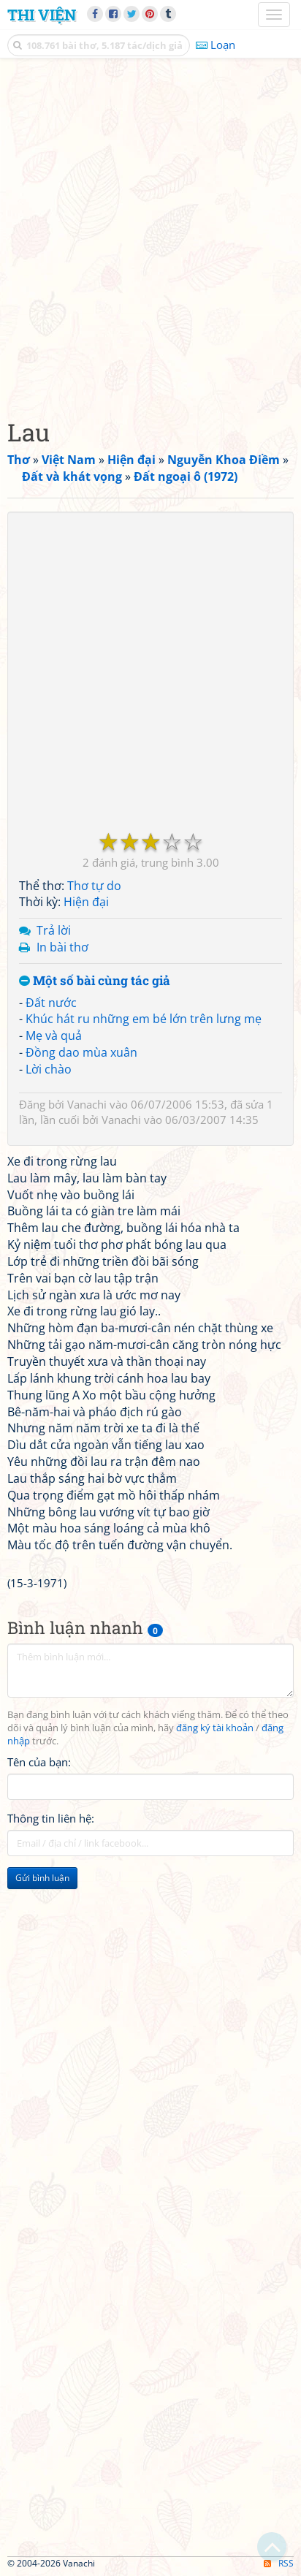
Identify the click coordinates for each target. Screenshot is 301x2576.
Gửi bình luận (42, 1878)
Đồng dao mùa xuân (81, 1052)
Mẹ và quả (54, 1035)
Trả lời (54, 930)
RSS (279, 2563)
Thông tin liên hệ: (50, 1818)
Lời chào (49, 1069)
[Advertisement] (150, 234)
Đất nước (51, 1003)
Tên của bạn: (39, 1762)
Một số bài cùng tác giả (94, 981)
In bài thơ (62, 947)
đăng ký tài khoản (215, 1728)
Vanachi (87, 1104)
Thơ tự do (94, 886)
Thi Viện (41, 14)
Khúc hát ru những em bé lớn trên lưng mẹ (144, 1019)
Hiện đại (86, 902)
